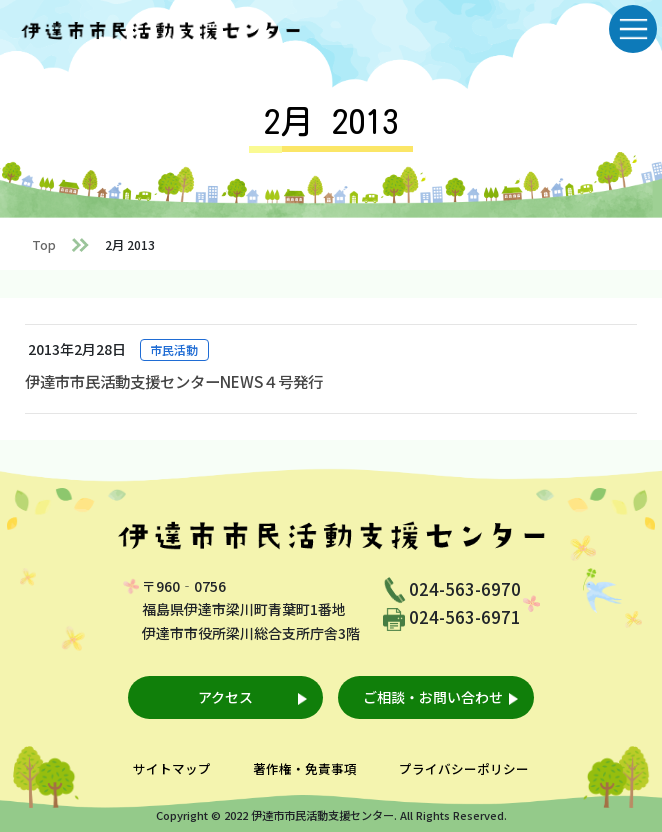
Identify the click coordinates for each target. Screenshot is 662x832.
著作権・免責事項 (305, 768)
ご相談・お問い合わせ (433, 697)
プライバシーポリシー (464, 768)
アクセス (225, 697)
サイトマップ (172, 768)
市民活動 (174, 349)
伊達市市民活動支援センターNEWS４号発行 (174, 381)
